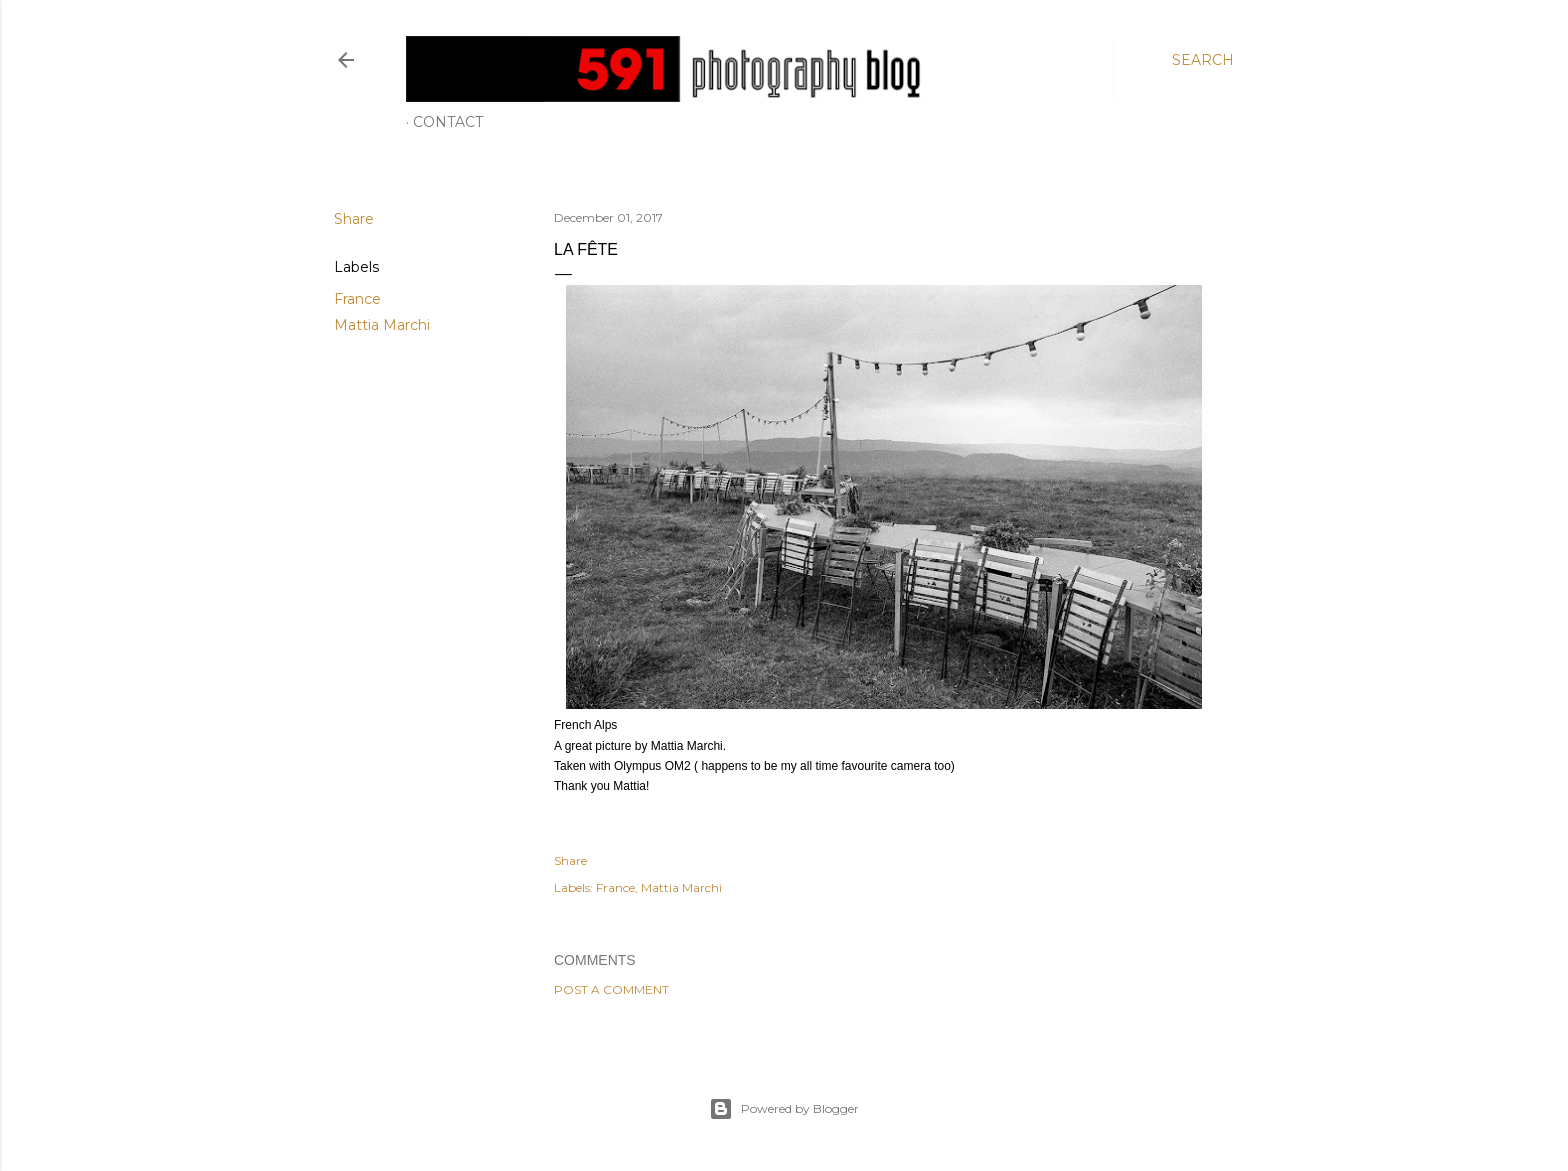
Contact (448, 122)
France (357, 299)
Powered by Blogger (784, 1109)
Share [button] (354, 219)
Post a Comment (611, 989)
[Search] (1203, 60)
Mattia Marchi (382, 325)
